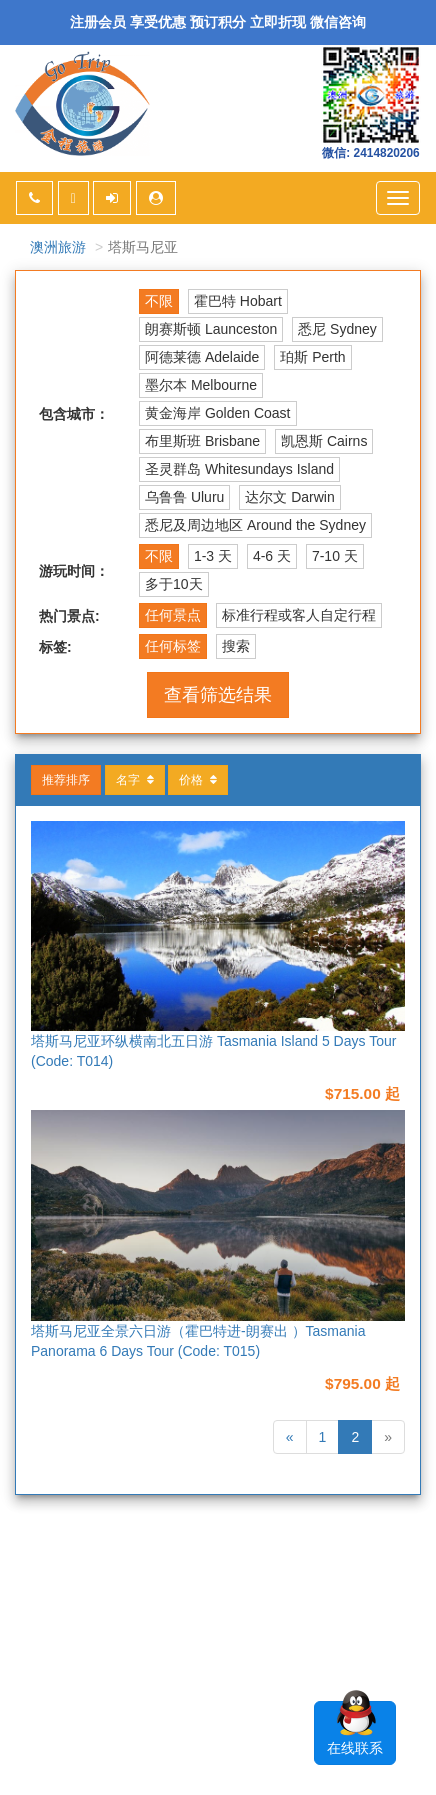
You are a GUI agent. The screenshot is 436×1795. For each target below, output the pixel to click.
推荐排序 (66, 780)
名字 (135, 780)
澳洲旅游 (58, 247)
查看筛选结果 (218, 695)
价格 (198, 780)
